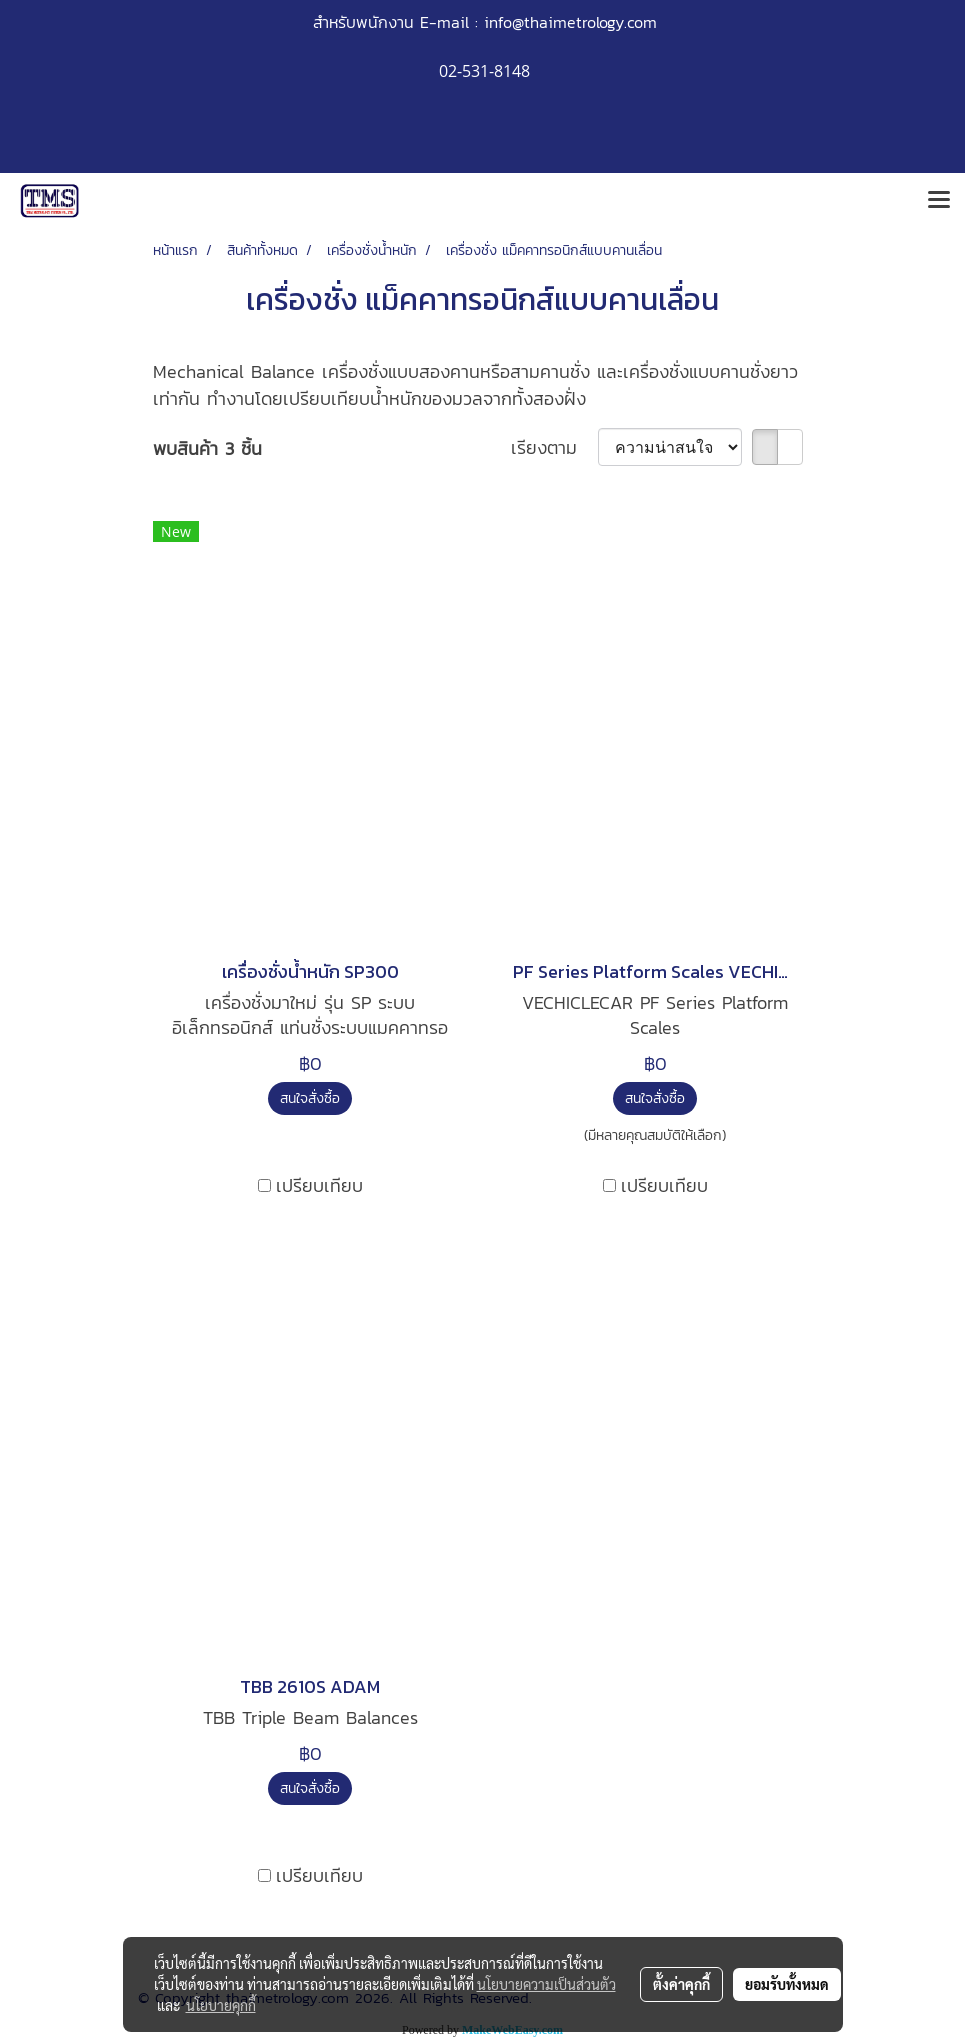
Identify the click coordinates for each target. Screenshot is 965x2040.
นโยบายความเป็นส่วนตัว (546, 1984)
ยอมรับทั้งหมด (787, 1984)
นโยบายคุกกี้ (221, 2005)
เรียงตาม (554, 447)
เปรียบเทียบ (319, 1185)
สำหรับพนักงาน (363, 22)
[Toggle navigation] (939, 201)
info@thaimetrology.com (570, 22)
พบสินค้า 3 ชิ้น (207, 448)
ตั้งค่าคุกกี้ (681, 1984)
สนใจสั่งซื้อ (310, 1098)
